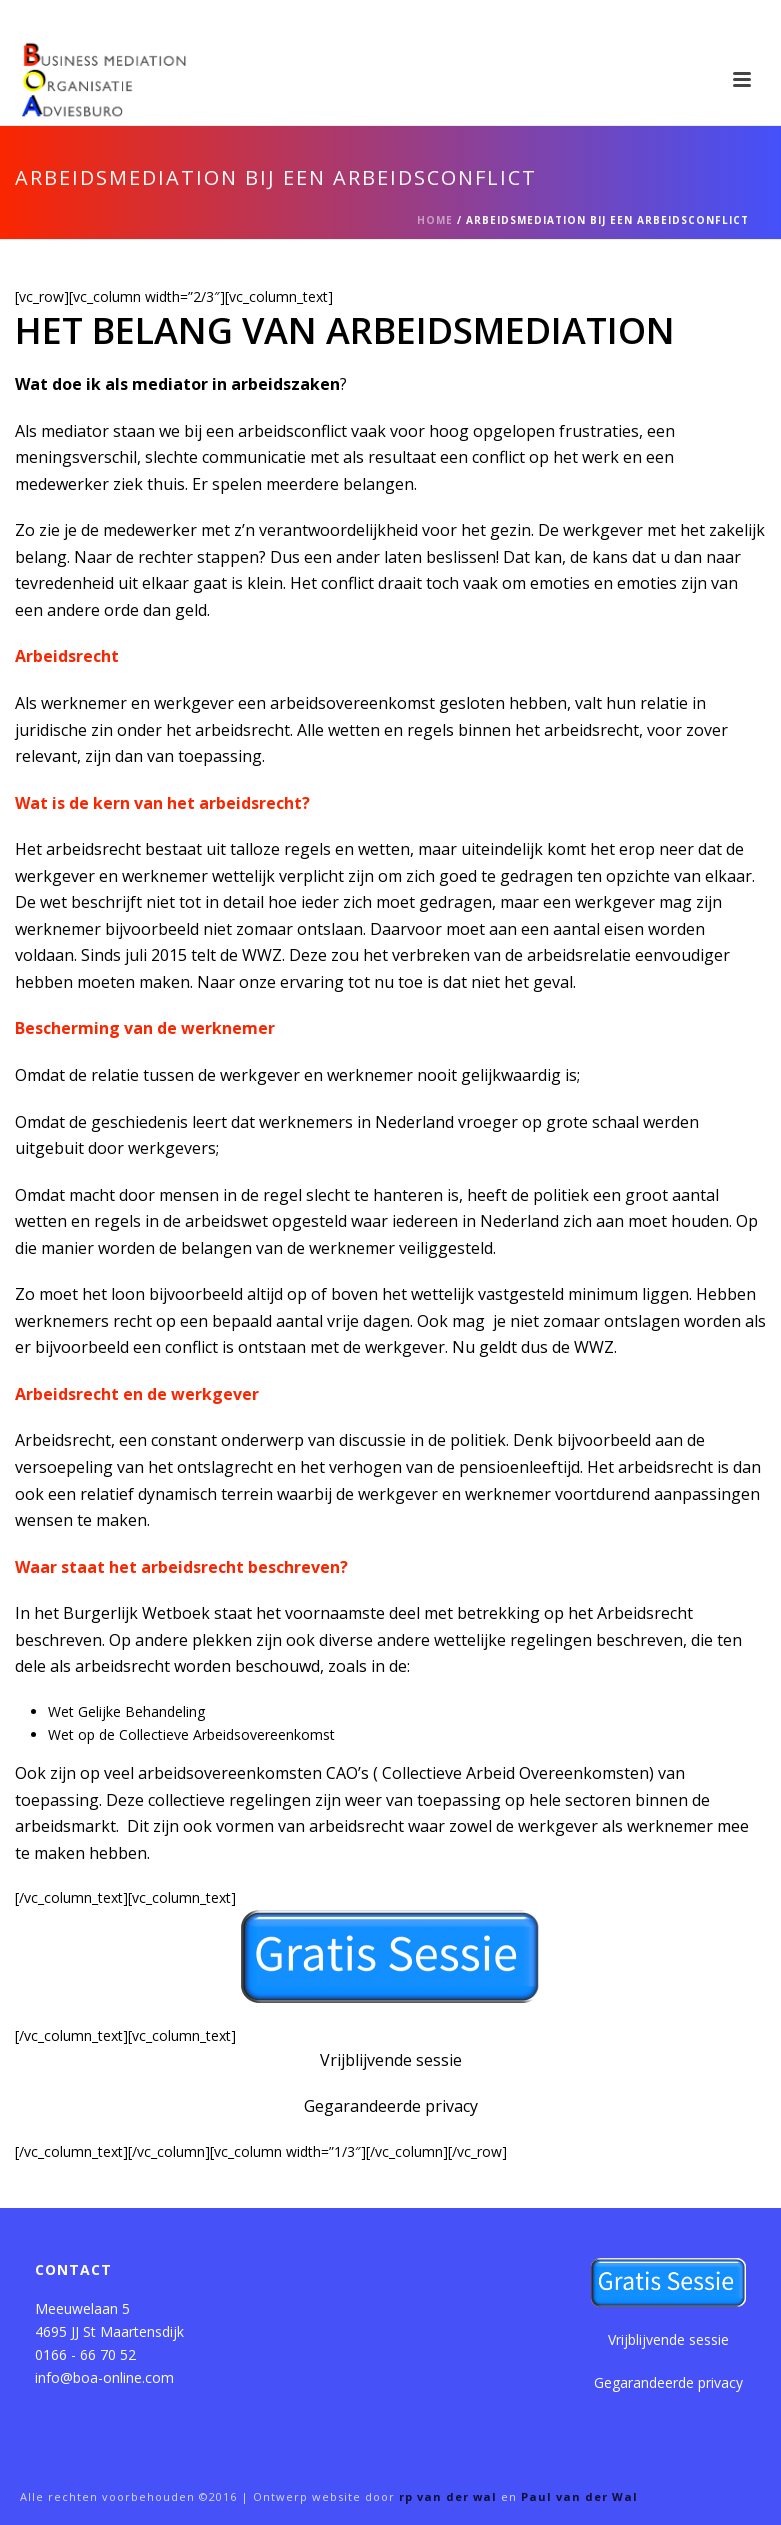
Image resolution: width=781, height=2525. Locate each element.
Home (435, 220)
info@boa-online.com (104, 2377)
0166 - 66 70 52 (85, 2354)
